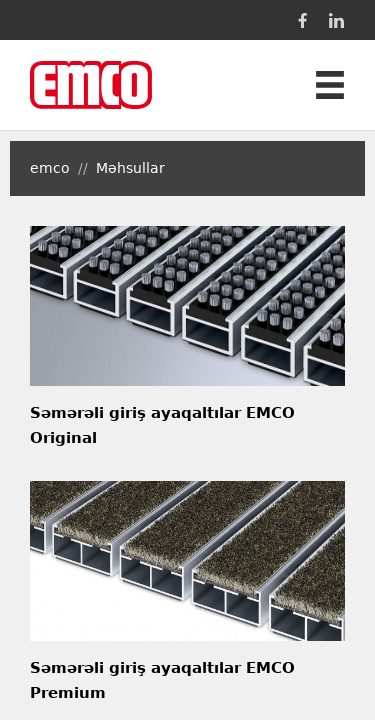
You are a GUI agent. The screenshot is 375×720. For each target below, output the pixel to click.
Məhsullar (130, 168)
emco (50, 168)
